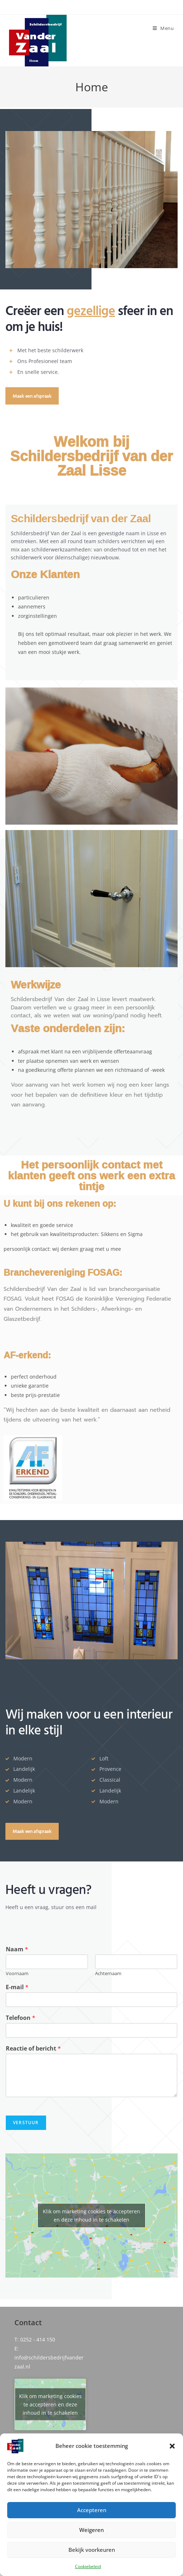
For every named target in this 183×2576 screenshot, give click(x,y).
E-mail (17, 1987)
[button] (172, 2446)
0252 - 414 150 (37, 2339)
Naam (17, 1949)
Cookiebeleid (88, 2566)
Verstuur (26, 2122)
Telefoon (20, 2018)
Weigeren (91, 2529)
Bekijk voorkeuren (91, 2549)
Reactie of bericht (33, 2048)
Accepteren (91, 2510)
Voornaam (17, 1973)
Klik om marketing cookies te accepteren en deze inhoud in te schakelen (91, 2215)
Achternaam (108, 1973)
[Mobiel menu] (163, 28)
